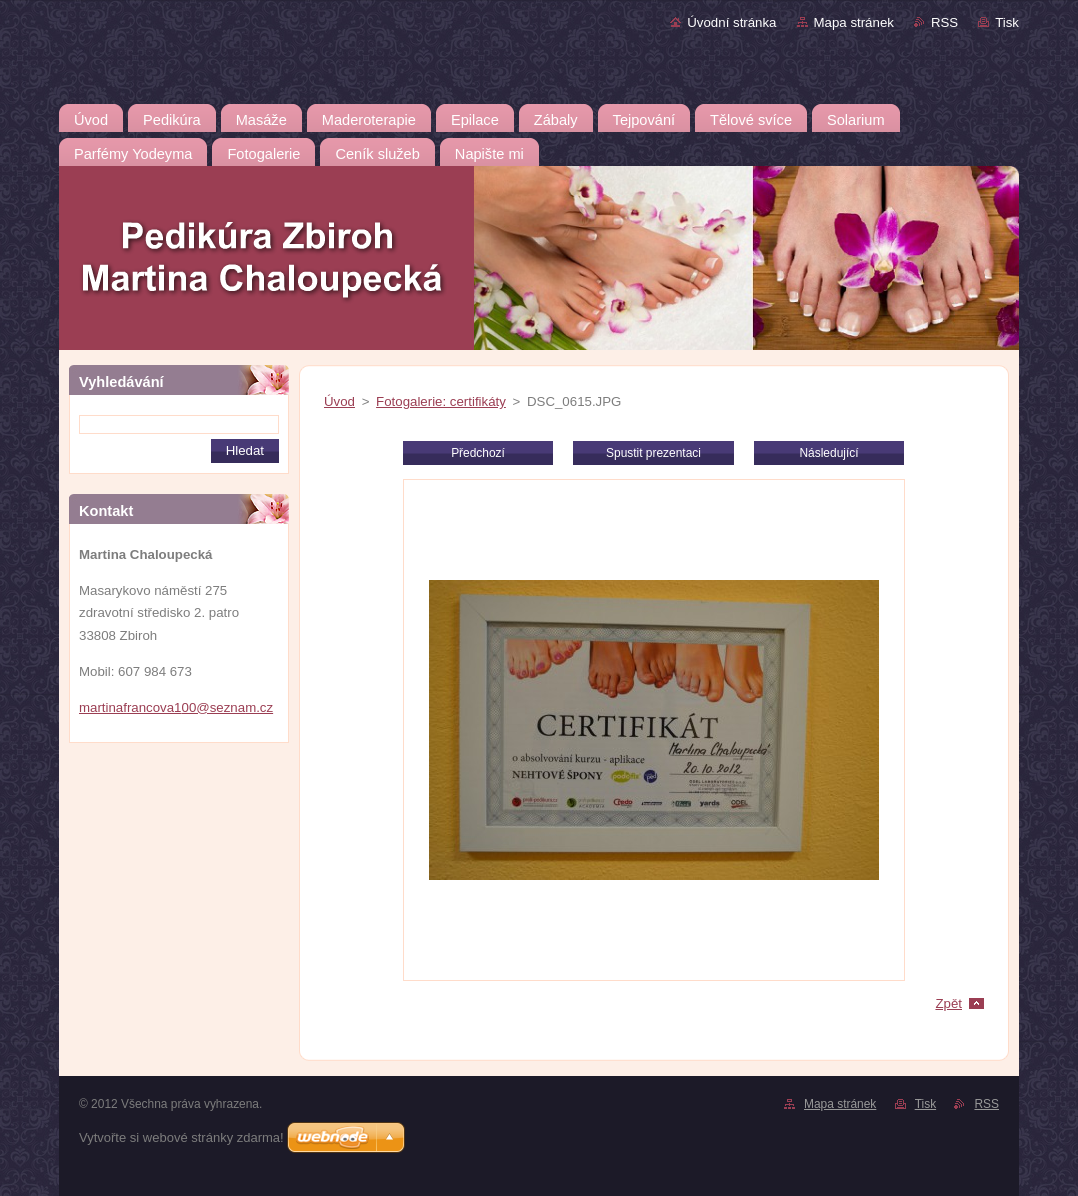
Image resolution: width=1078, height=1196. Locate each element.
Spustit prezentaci (653, 453)
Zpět (948, 1003)
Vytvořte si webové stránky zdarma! (181, 1137)
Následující (828, 453)
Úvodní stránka (731, 22)
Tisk (1007, 22)
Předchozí (478, 453)
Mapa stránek (854, 22)
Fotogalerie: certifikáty (441, 401)
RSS (944, 22)
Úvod (339, 401)
